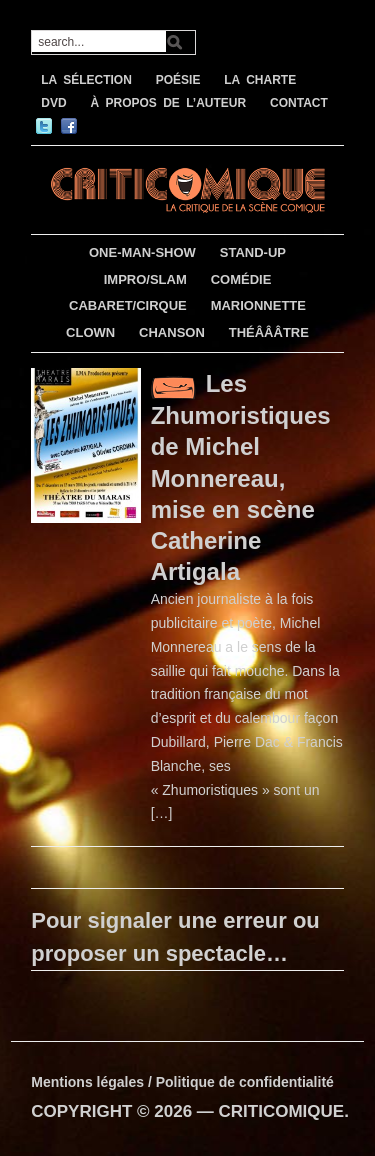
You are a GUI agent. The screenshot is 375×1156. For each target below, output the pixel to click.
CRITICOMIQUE (282, 1111)
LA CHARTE (260, 80)
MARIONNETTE (258, 305)
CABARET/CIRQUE (128, 305)
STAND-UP (253, 252)
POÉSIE (178, 80)
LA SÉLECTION (86, 80)
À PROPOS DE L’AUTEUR (168, 103)
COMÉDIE (241, 279)
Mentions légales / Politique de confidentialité (182, 1082)
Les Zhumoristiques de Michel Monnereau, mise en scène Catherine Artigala (241, 477)
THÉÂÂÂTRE (269, 332)
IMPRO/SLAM (145, 279)
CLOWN (90, 332)
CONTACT (299, 103)
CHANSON (172, 332)
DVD (53, 103)
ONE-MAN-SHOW (142, 252)
